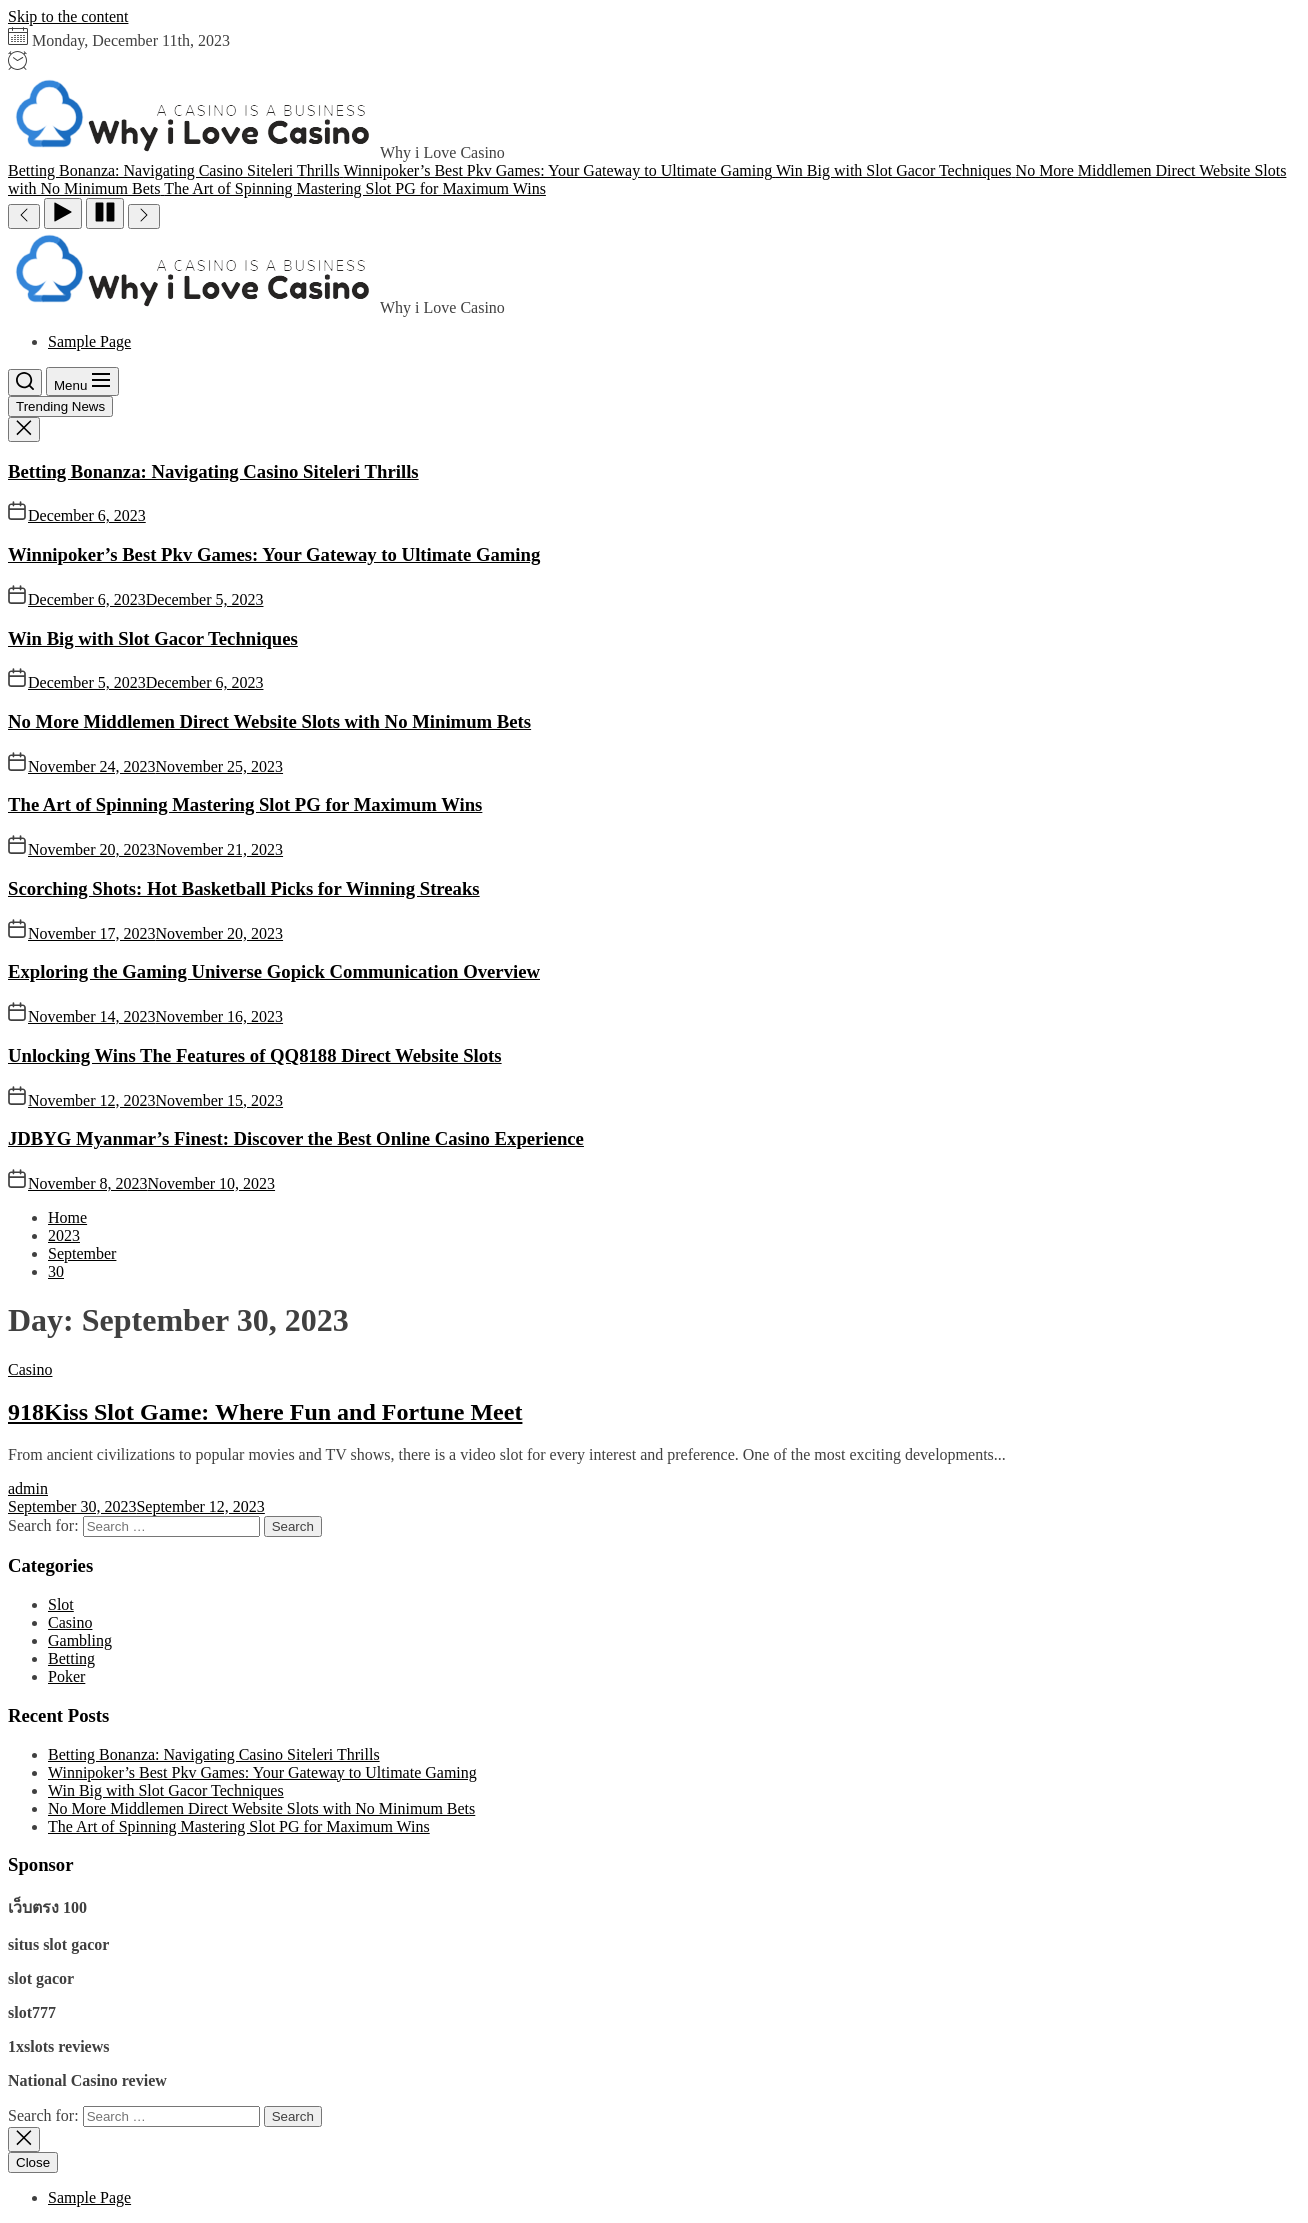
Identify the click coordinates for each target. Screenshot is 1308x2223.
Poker (66, 1676)
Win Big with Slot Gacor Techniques (153, 638)
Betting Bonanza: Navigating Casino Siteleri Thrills (213, 471)
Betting (71, 1658)
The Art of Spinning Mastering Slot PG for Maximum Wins (245, 804)
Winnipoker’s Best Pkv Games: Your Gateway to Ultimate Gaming (274, 554)
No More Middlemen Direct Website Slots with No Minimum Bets (269, 721)
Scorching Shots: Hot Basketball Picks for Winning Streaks (244, 888)
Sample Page (89, 341)
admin (28, 1488)
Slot (61, 1604)
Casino (30, 1369)
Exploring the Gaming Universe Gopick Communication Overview (274, 971)
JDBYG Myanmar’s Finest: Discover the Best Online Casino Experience (296, 1138)
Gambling (80, 1640)
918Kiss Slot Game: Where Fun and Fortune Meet (265, 1412)
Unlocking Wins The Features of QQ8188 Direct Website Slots (255, 1055)
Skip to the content (68, 16)
